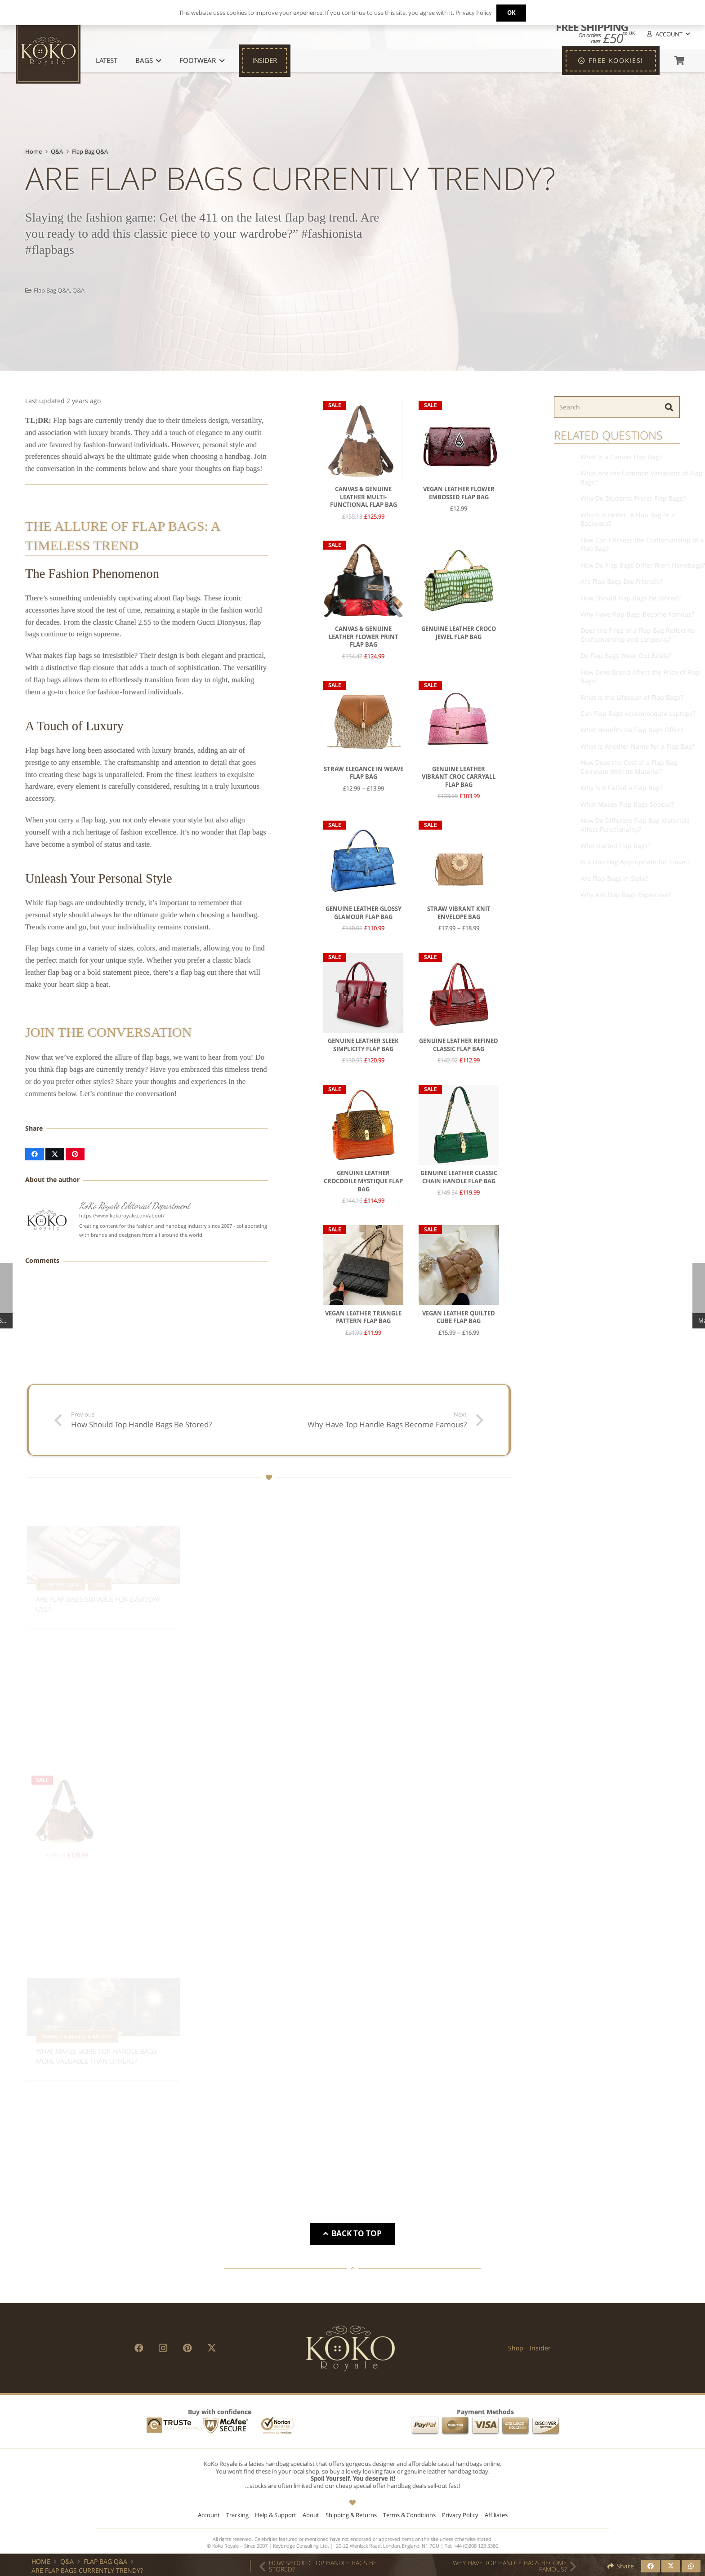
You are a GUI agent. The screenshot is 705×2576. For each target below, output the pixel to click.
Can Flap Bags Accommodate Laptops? (635, 713)
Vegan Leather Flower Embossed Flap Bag (459, 493)
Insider (540, 2348)
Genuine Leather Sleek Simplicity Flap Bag (363, 1045)
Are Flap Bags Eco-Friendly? (619, 581)
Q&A (57, 151)
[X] (212, 2348)
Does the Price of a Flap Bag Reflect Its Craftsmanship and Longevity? (635, 635)
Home (33, 151)
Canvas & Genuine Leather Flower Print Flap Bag (363, 637)
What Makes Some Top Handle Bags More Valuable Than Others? (96, 2054)
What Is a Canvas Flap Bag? (619, 457)
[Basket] (679, 60)
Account (209, 2515)
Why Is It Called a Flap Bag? (619, 787)
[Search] (617, 407)
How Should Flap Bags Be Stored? (628, 598)
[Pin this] (75, 1154)
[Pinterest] (187, 2348)
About (311, 2515)
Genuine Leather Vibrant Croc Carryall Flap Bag (459, 777)
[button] (667, 34)
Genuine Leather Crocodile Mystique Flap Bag (363, 1181)
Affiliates (496, 2515)
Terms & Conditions (409, 2515)
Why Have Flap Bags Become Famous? (635, 614)
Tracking (237, 2515)
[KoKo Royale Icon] (48, 51)
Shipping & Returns (351, 2515)
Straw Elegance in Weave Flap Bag (363, 773)
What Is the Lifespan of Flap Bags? (629, 697)
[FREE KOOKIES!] (611, 60)
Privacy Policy (460, 2515)
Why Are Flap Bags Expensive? (623, 894)
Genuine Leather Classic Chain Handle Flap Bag (458, 1178)
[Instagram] (163, 2348)
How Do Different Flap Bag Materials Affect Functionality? (632, 825)
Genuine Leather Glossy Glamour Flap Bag (364, 913)
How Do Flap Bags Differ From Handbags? (640, 565)
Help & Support (275, 2515)
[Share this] (34, 1154)
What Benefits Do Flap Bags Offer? (629, 730)
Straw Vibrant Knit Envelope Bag (459, 913)
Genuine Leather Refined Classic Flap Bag (459, 1045)
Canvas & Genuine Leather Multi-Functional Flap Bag (363, 497)
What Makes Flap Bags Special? (625, 804)
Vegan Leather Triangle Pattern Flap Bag (363, 1317)
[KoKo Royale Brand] (350, 2348)
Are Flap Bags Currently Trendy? (87, 2570)
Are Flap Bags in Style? (612, 878)
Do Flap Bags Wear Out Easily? (623, 656)
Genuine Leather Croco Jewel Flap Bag (459, 633)
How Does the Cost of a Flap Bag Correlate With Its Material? (626, 767)
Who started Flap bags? (613, 845)
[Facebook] (139, 2348)
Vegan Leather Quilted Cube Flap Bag (459, 1317)
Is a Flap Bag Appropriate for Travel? (632, 862)
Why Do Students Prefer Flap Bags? (630, 498)
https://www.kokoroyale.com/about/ (122, 1215)
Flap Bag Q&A (90, 151)
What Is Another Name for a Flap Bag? (635, 746)
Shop (515, 2348)
